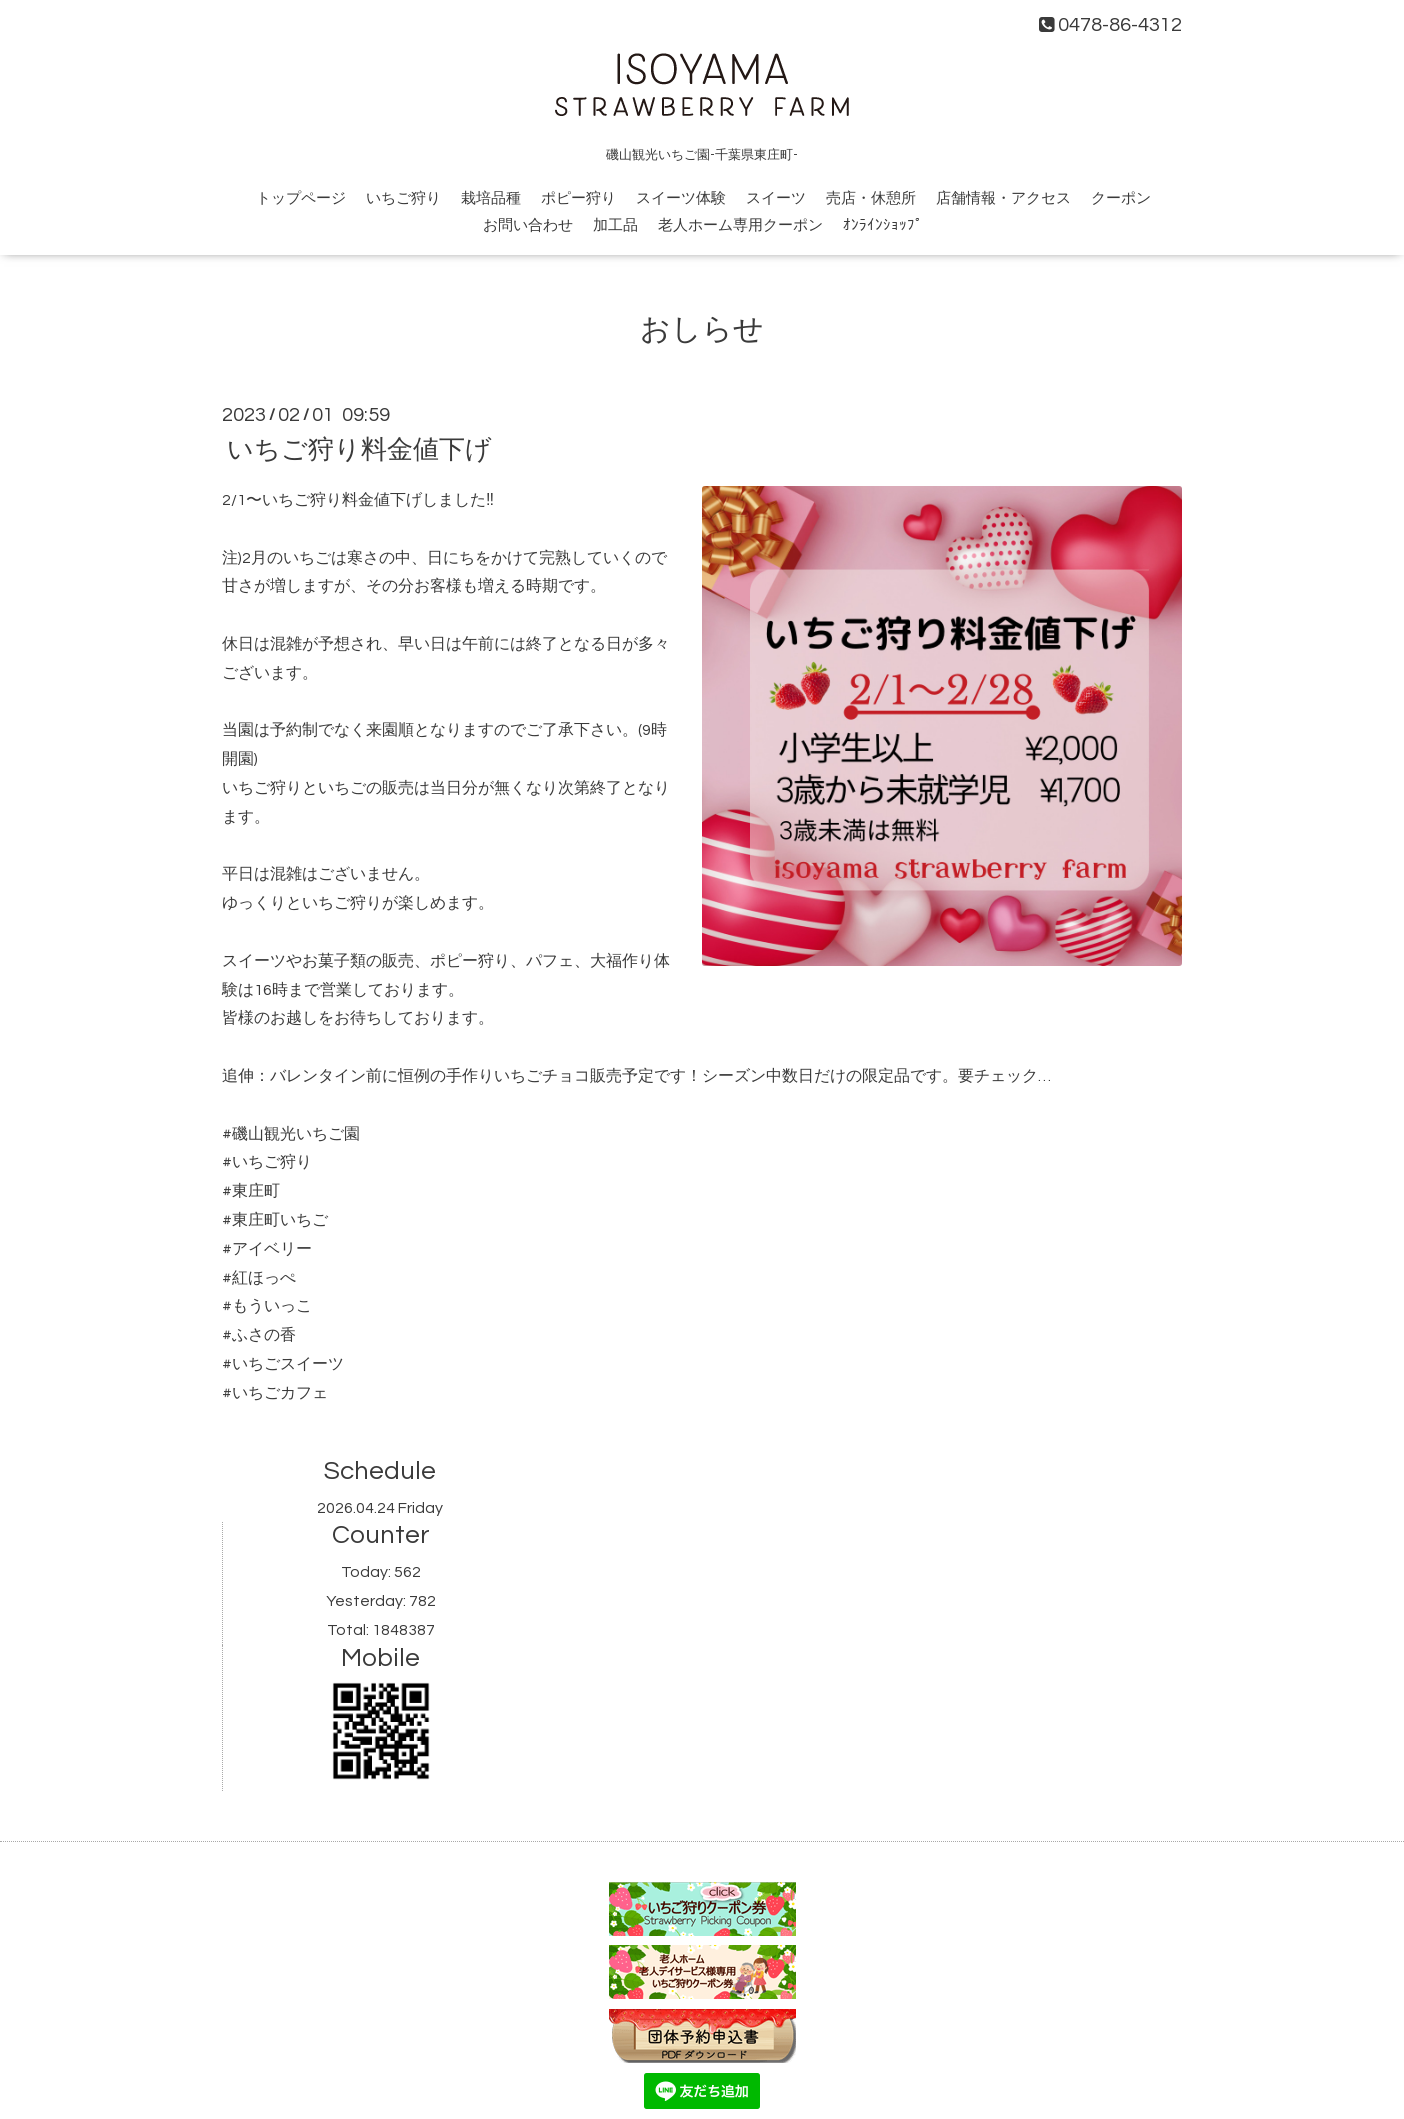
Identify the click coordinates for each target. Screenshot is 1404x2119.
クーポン (1121, 198)
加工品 (615, 225)
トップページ (301, 198)
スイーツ (776, 198)
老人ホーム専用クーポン (740, 225)
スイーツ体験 (681, 198)
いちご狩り (403, 198)
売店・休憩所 (871, 198)
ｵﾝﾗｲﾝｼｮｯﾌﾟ (883, 225)
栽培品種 (491, 198)
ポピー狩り (578, 198)
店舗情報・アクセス (1003, 198)
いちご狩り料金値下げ (359, 450)
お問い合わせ (528, 225)
